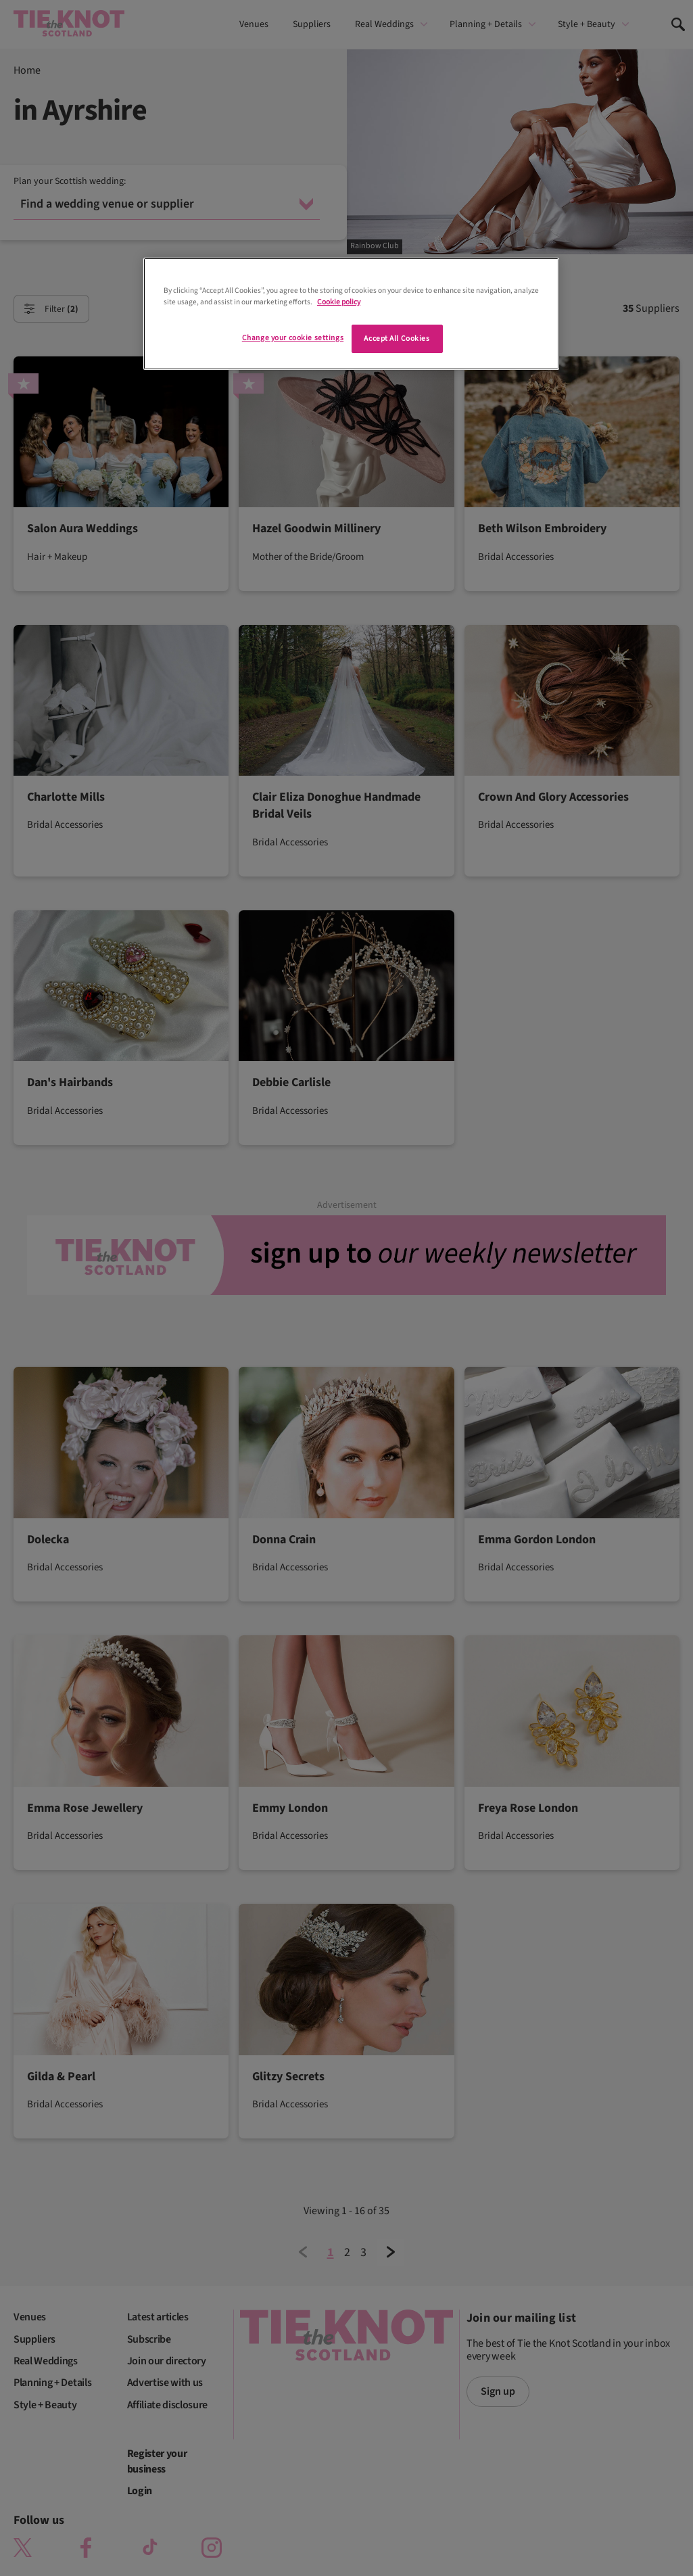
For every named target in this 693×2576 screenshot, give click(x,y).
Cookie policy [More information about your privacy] (338, 302)
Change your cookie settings (292, 338)
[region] (351, 314)
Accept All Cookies (396, 338)
